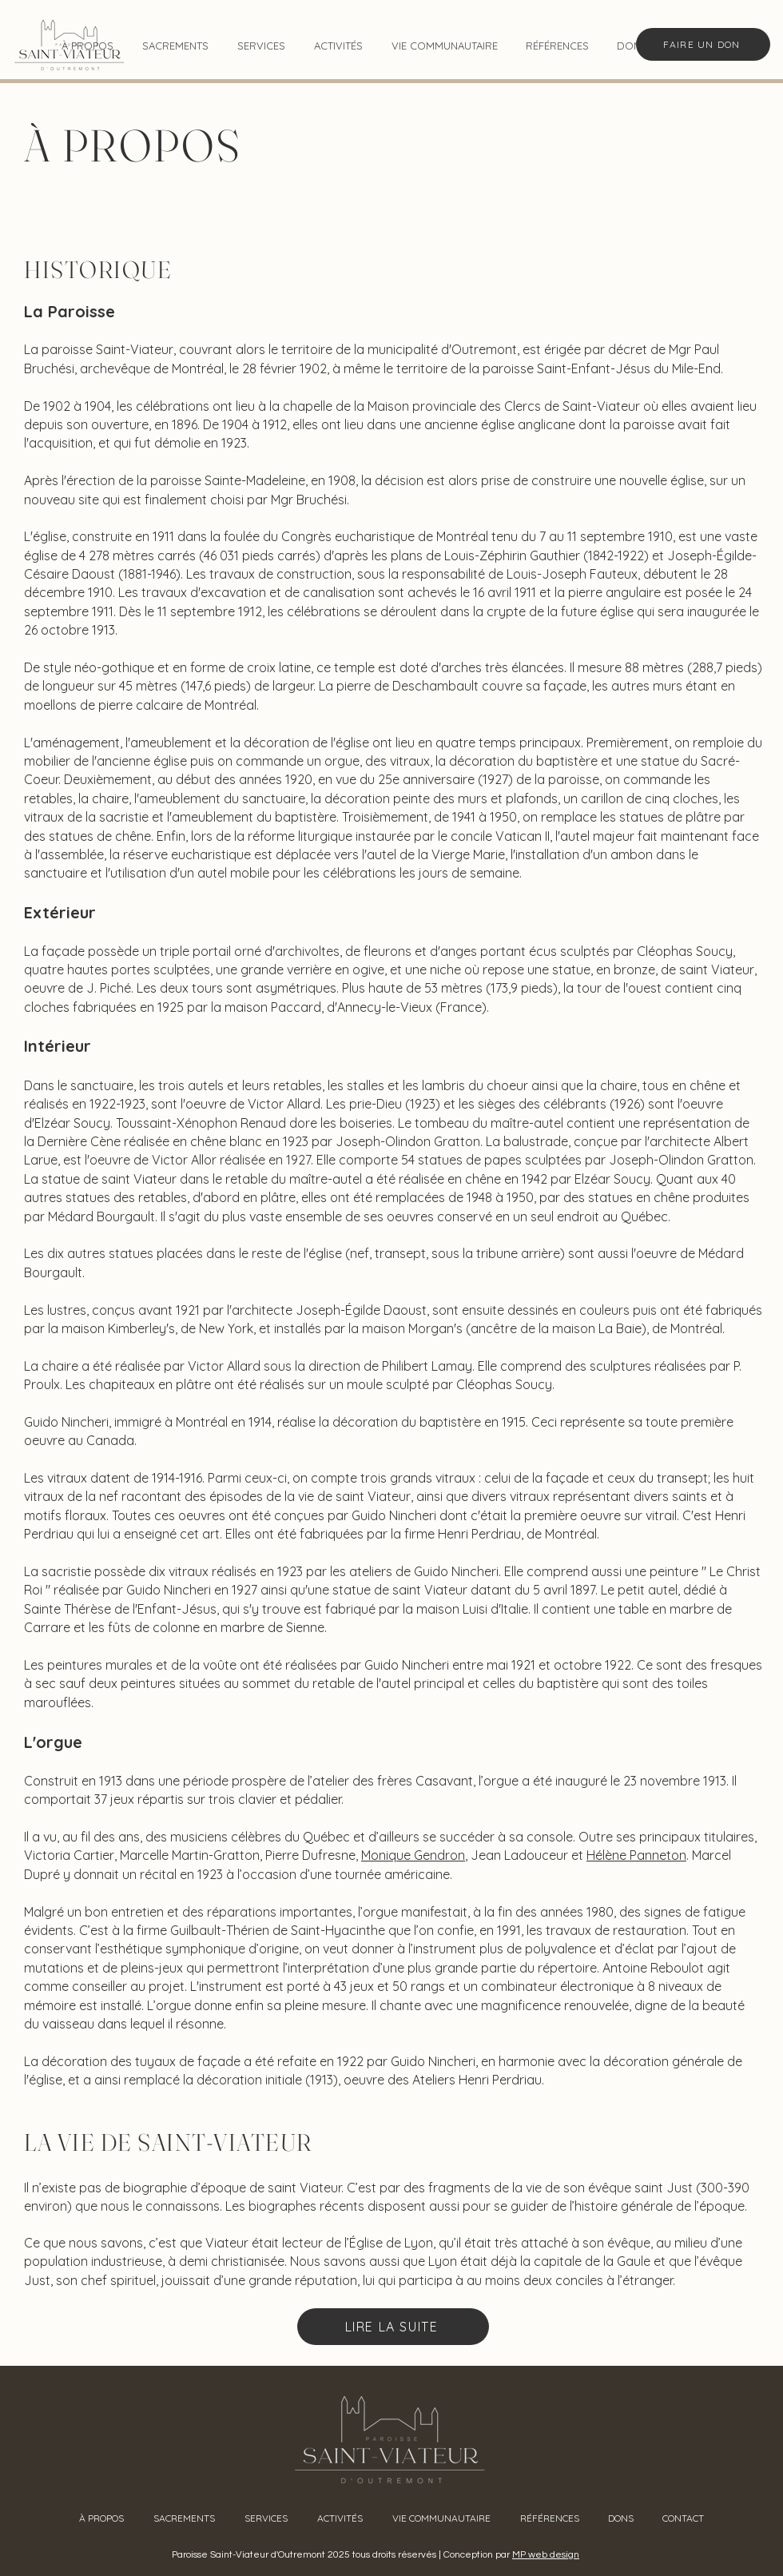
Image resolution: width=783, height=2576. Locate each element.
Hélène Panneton (636, 1855)
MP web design (545, 2555)
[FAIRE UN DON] (703, 44)
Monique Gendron (413, 1855)
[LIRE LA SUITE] (393, 2326)
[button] (174, 46)
